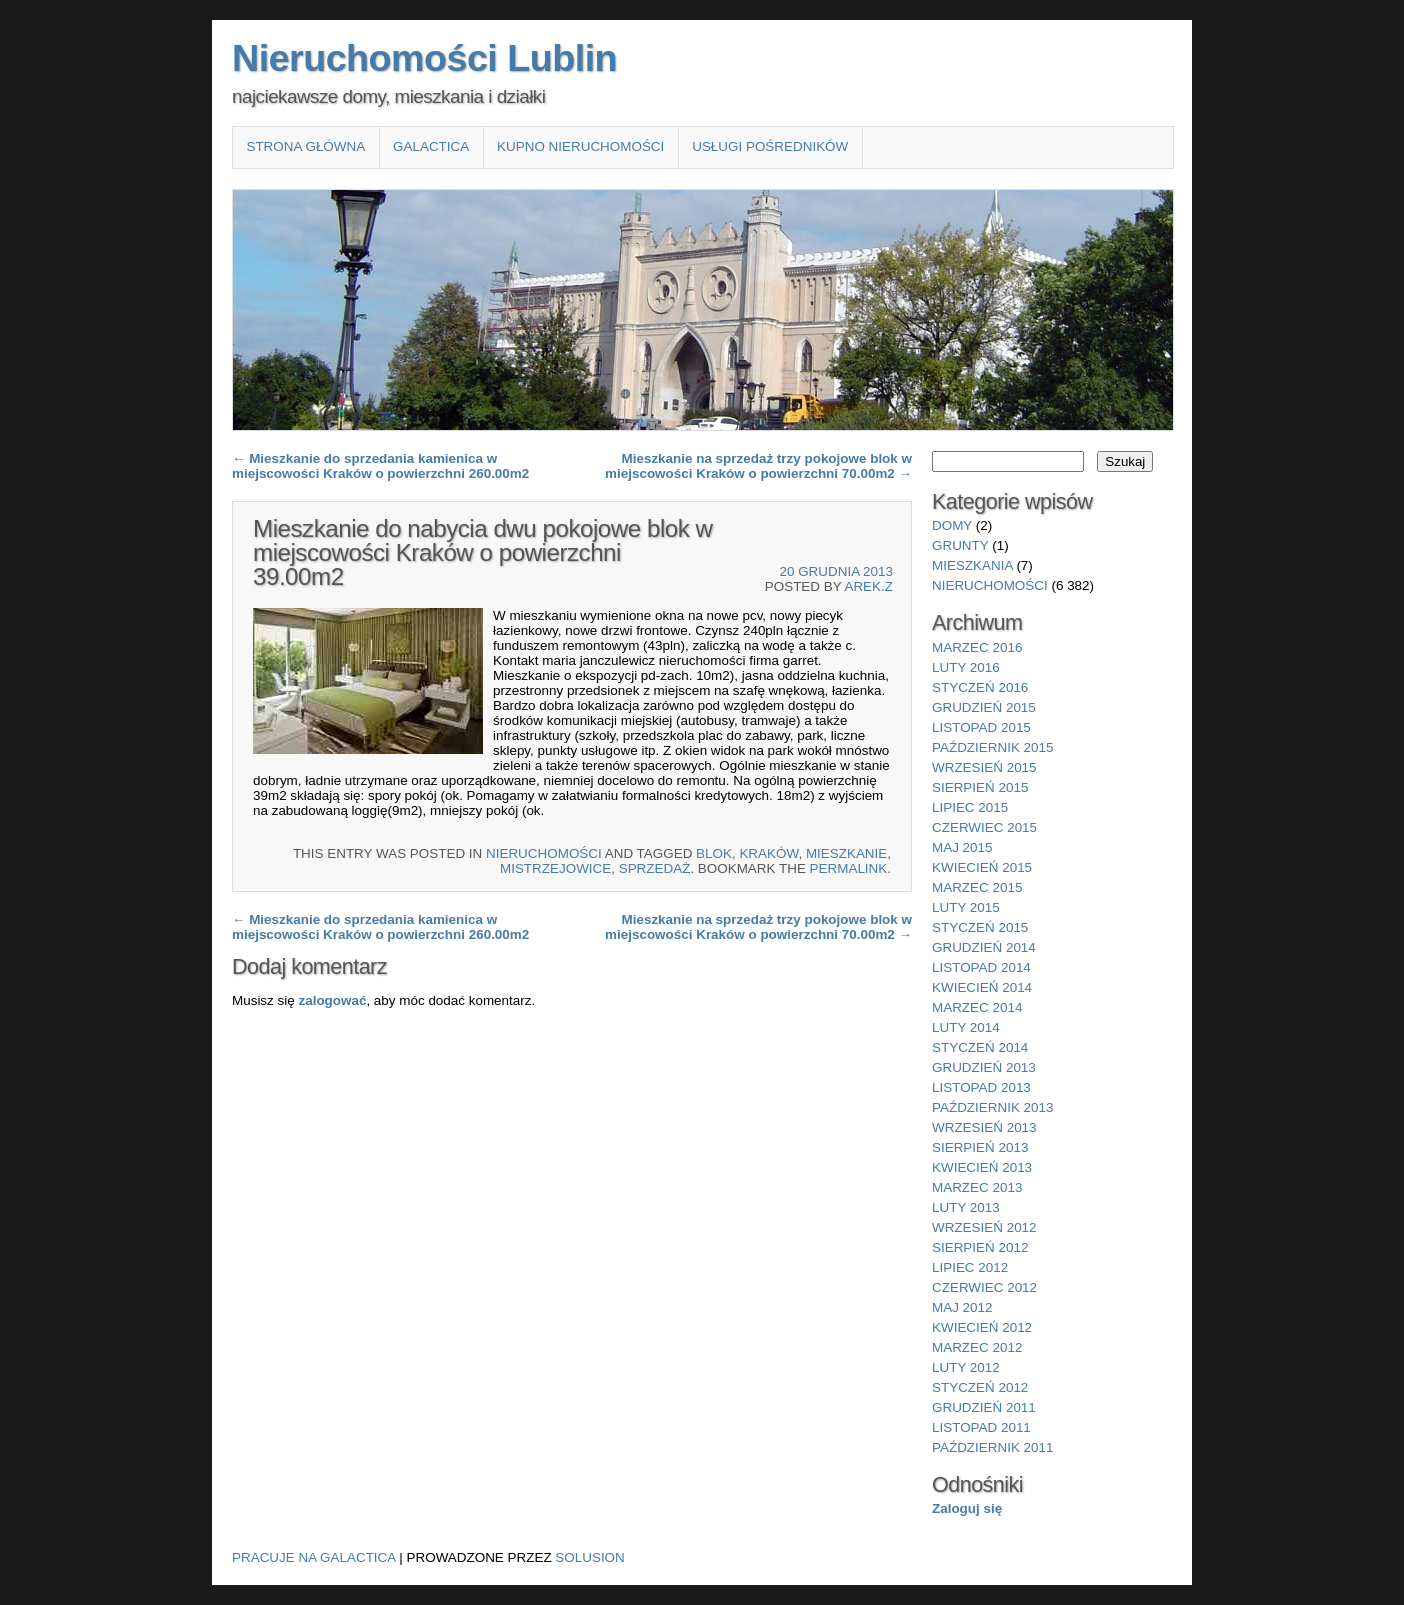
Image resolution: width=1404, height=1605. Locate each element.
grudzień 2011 (984, 1407)
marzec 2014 (977, 1007)
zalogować (332, 1000)
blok (714, 853)
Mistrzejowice (555, 868)
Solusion (589, 1557)
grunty (960, 545)
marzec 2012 (977, 1347)
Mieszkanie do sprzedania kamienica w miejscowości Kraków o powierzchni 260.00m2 (380, 466)
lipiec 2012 (970, 1267)
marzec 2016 (977, 647)
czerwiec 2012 (984, 1287)
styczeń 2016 (980, 687)
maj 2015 (962, 847)
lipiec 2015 (970, 807)
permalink (849, 868)
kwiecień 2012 (982, 1327)
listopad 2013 (981, 1087)
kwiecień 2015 (982, 867)
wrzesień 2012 (984, 1227)
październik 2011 (992, 1447)
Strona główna (305, 146)
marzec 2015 (977, 887)
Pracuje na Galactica (314, 1557)
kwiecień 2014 (982, 987)
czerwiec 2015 (984, 827)
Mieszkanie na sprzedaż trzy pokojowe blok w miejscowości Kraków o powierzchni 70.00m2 (758, 466)
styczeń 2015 (980, 927)
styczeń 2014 (980, 1047)
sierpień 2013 (980, 1147)
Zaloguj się (967, 1508)
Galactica (431, 146)
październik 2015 (992, 747)
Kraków (768, 853)
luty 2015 (966, 907)
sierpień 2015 (980, 787)
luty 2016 (966, 667)
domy (952, 525)
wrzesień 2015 (984, 767)
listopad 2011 (981, 1427)
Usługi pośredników (770, 146)
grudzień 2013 (984, 1067)
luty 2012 (966, 1367)
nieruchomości (544, 853)
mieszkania (972, 565)
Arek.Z (868, 586)
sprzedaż (655, 868)
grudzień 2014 (984, 947)
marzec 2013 (977, 1187)
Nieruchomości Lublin (424, 58)
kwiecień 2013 (982, 1167)
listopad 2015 (981, 727)
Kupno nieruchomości (580, 146)
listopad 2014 (981, 967)
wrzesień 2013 (984, 1127)
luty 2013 (966, 1207)
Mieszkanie (846, 853)
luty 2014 (966, 1027)
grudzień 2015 (984, 707)
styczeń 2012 (980, 1387)
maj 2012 (962, 1307)
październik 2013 (992, 1107)
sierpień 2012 (980, 1247)
